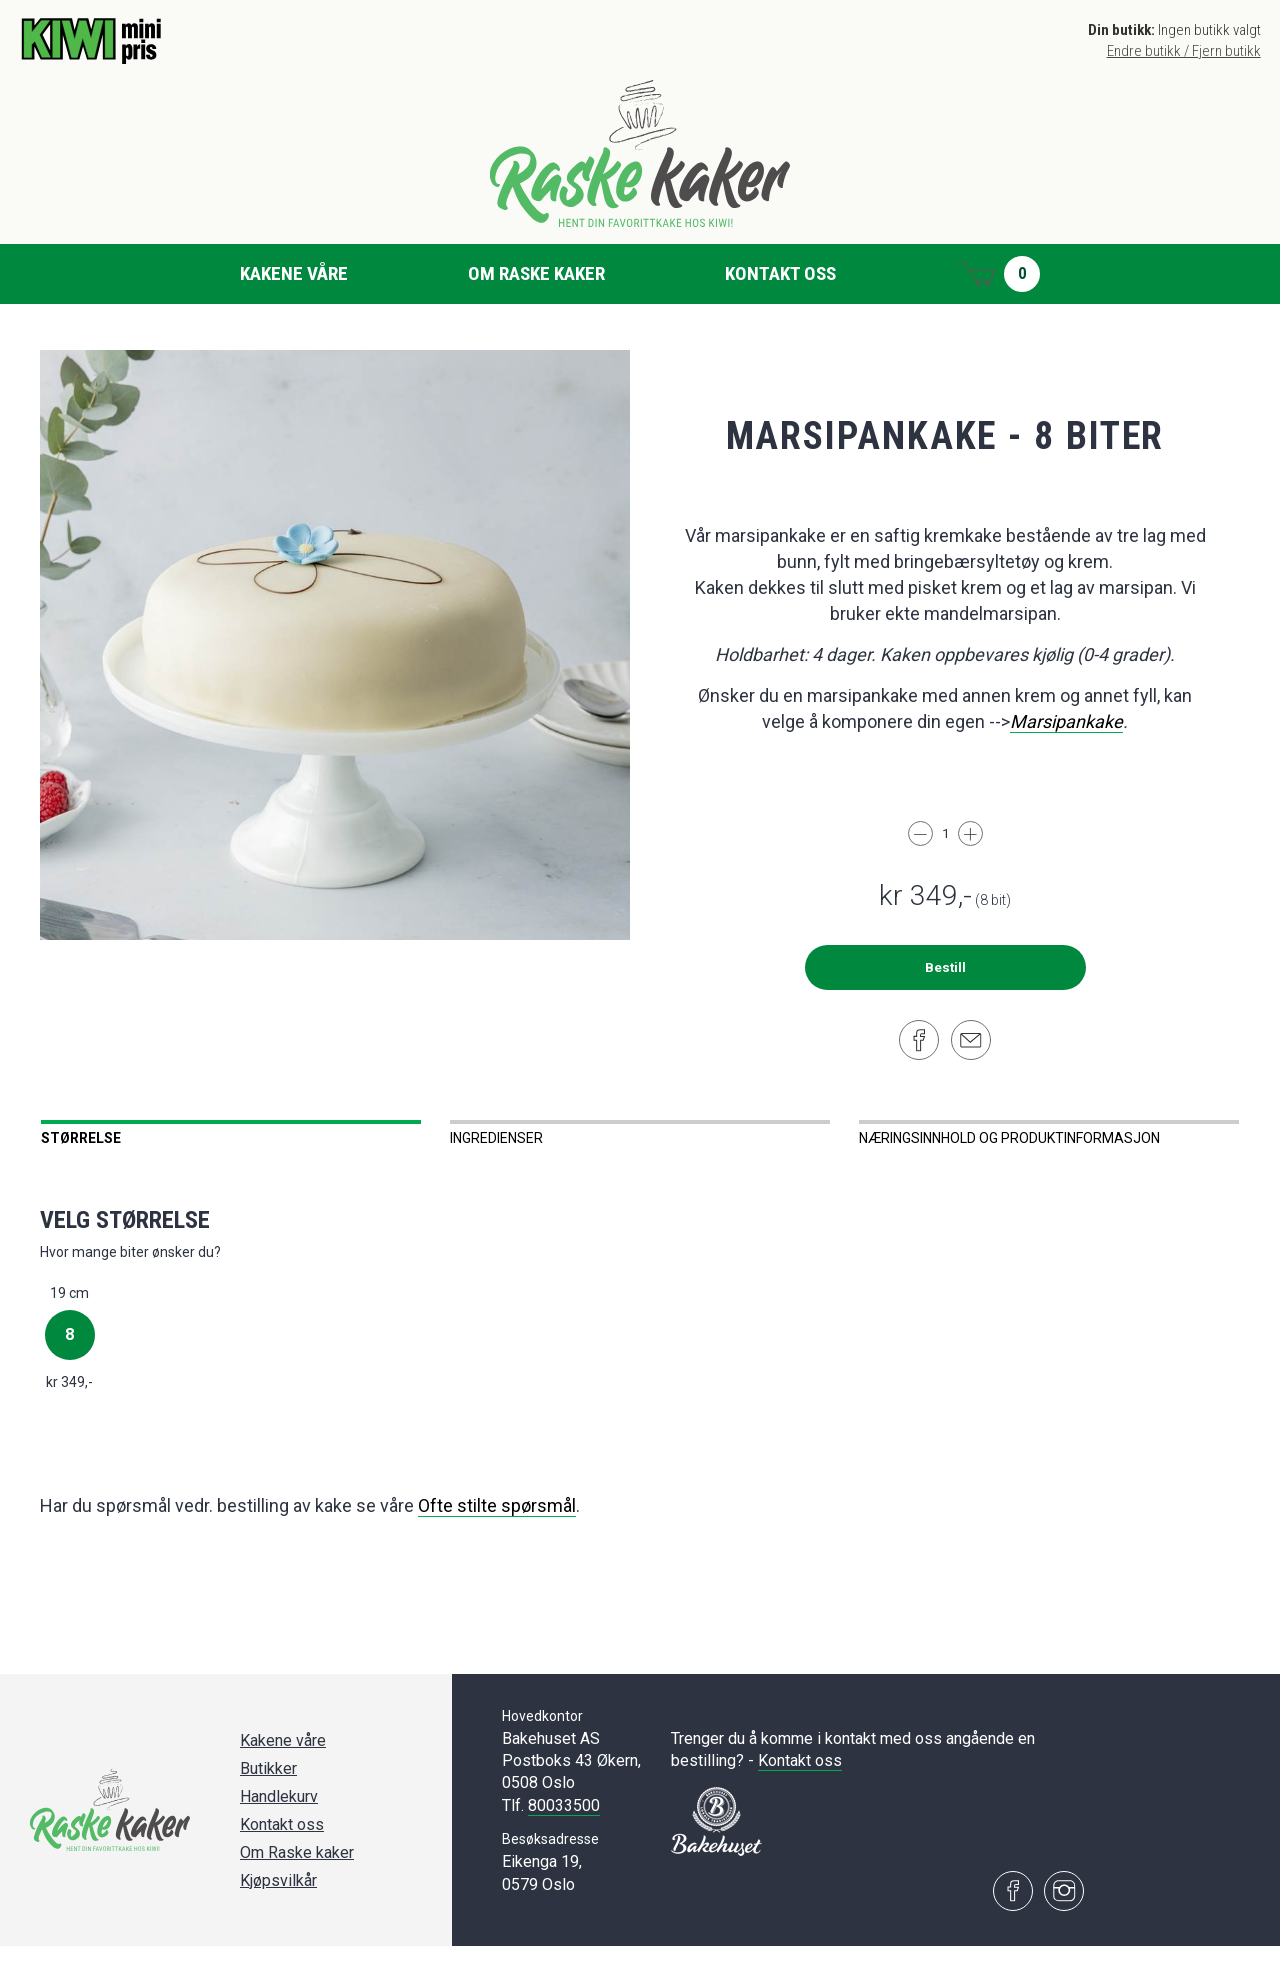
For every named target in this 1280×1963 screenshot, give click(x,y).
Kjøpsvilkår (278, 1897)
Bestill (945, 967)
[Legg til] (970, 833)
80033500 (564, 1822)
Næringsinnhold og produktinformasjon (1009, 1138)
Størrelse (81, 1138)
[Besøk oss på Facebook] (1013, 1908)
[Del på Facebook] (919, 1040)
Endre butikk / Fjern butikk (1184, 51)
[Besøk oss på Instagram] (1064, 1908)
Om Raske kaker (536, 273)
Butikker (268, 1785)
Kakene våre (294, 273)
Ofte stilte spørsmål (497, 1522)
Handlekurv (279, 1813)
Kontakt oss (780, 273)
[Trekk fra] (920, 833)
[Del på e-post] (971, 1040)
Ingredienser (496, 1138)
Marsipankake (1066, 721)
